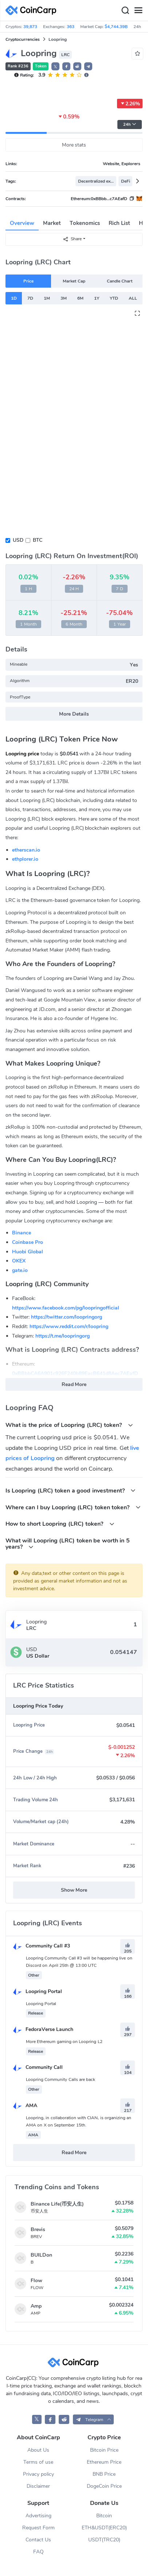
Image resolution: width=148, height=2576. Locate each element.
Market (52, 223)
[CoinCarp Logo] (32, 10)
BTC (37, 540)
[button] (66, 66)
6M (80, 298)
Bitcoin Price (104, 2450)
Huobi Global (27, 1251)
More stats (74, 144)
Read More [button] (74, 1384)
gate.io (20, 1270)
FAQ (38, 2551)
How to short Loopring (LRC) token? (59, 1524)
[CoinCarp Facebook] (50, 2419)
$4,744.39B (116, 27)
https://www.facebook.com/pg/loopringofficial (65, 1307)
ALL (133, 298)
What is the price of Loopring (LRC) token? (69, 1425)
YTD (114, 298)
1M (47, 298)
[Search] (125, 10)
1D (14, 298)
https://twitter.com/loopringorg (66, 1317)
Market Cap (74, 281)
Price (28, 281)
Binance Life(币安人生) (57, 2204)
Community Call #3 (41, 1945)
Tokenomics (85, 223)
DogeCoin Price (104, 2486)
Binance (21, 1232)
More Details (74, 714)
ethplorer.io (25, 859)
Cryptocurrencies (22, 39)
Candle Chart (119, 281)
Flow (36, 2280)
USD (18, 540)
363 (70, 27)
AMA (25, 2105)
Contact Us (38, 2539)
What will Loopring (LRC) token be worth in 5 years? (67, 1543)
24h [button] (129, 124)
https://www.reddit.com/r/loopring (69, 1326)
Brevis (38, 2229)
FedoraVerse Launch (43, 2029)
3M (64, 298)
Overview (22, 223)
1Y (96, 298)
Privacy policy (38, 2474)
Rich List (119, 223)
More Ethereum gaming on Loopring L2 (64, 2041)
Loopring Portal (37, 1991)
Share (72, 239)
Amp (36, 2306)
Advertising (38, 2515)
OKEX (19, 1260)
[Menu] (138, 10)
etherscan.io (26, 850)
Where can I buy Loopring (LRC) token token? (73, 1507)
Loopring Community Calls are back (60, 2079)
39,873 (30, 27)
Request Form (38, 2527)
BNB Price (104, 2474)
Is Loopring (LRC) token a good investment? (70, 1490)
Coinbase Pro (27, 1242)
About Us (38, 2450)
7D (30, 298)
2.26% (130, 103)
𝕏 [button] (55, 67)
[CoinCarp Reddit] (64, 2419)
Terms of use (38, 2462)
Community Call (38, 2067)
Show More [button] (74, 1890)
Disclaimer (38, 2486)
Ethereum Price (104, 2462)
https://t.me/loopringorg (62, 1335)
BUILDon (41, 2255)
